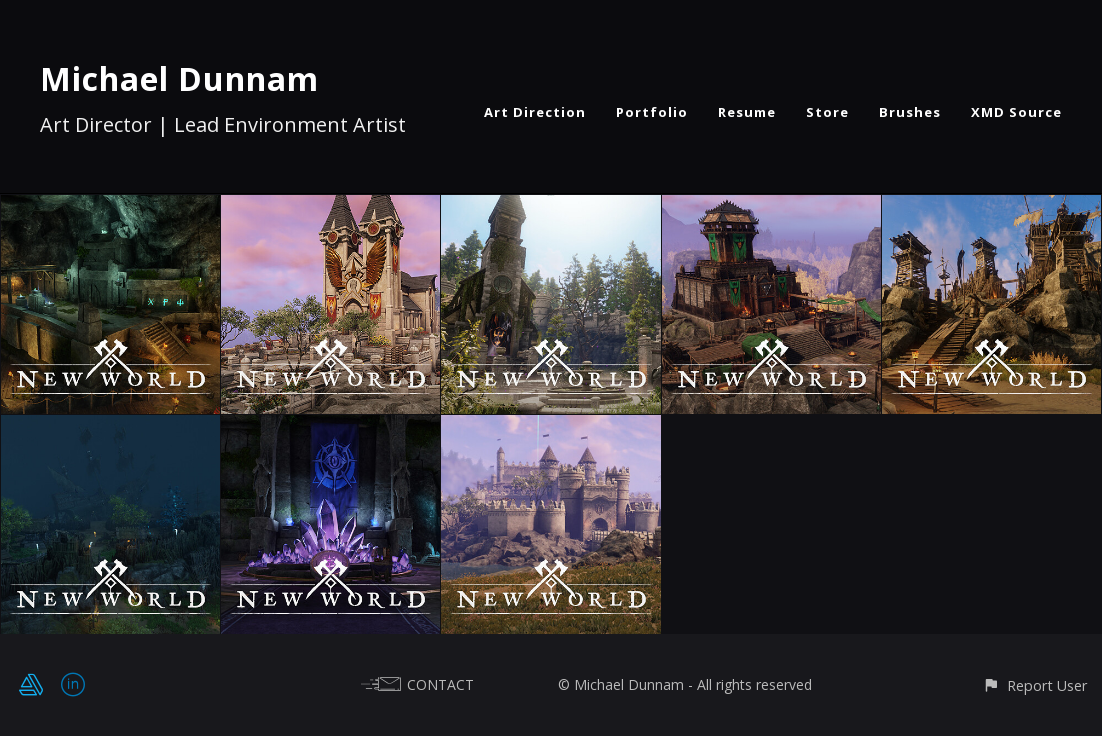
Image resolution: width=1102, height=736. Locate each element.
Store (827, 112)
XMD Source (1016, 112)
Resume (747, 112)
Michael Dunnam (179, 78)
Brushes (910, 112)
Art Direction (535, 112)
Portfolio (652, 112)
